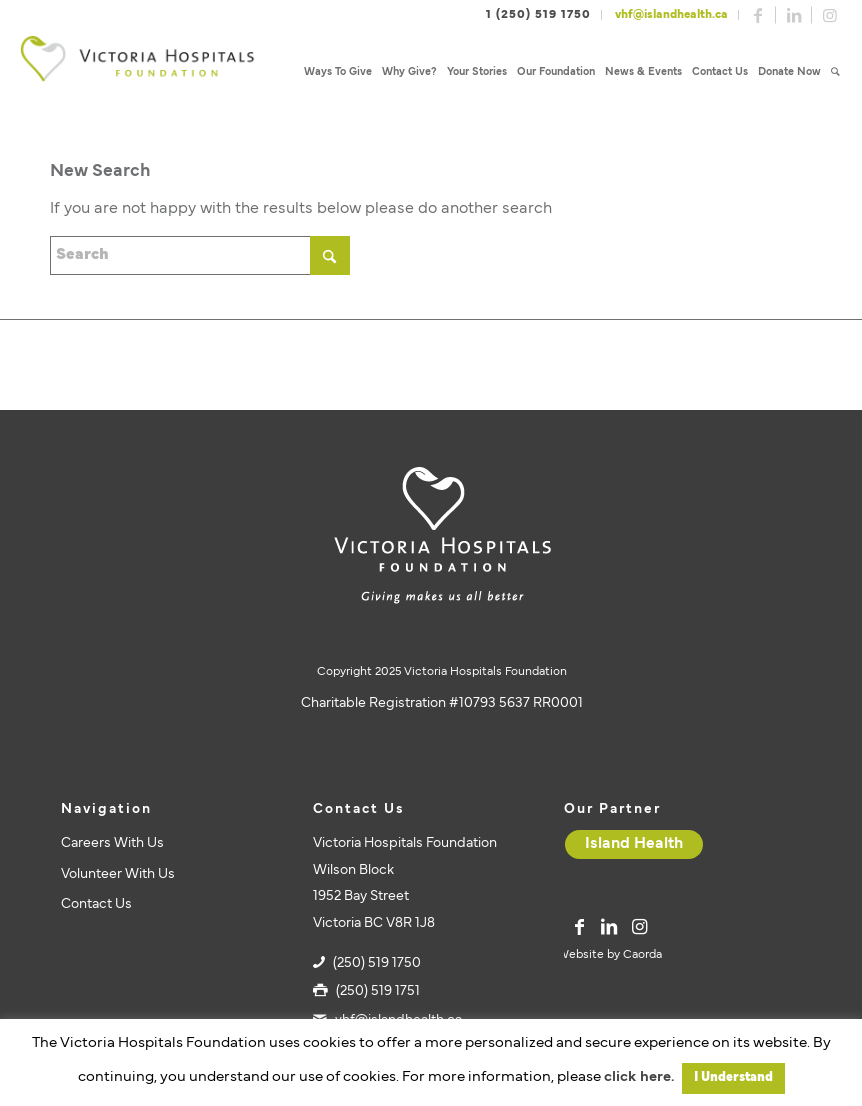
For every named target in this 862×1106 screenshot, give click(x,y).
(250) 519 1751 (378, 991)
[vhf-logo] (137, 72)
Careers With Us (112, 843)
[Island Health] (634, 844)
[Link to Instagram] (830, 15)
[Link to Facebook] (758, 15)
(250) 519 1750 (377, 963)
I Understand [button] (733, 1078)
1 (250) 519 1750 (538, 15)
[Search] (835, 72)
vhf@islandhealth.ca (671, 15)
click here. (639, 1077)
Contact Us (96, 904)
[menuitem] (338, 72)
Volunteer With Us (118, 874)
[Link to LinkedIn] (794, 15)
